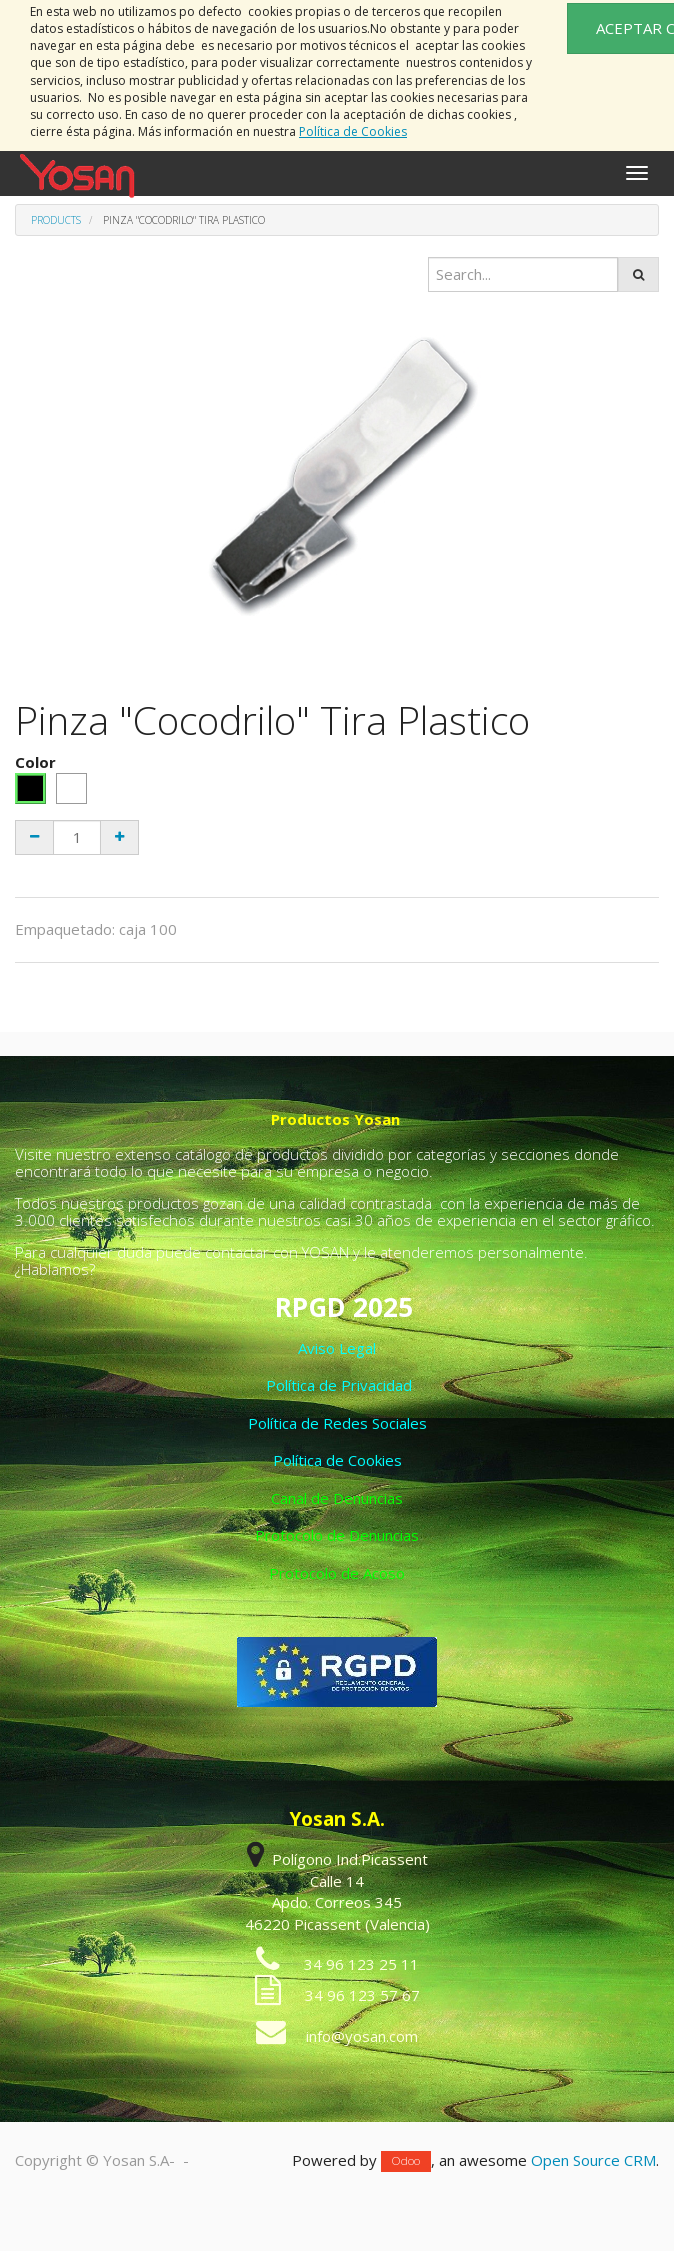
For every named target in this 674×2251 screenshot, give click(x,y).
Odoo (406, 2161)
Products (56, 220)
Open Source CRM (593, 2160)
